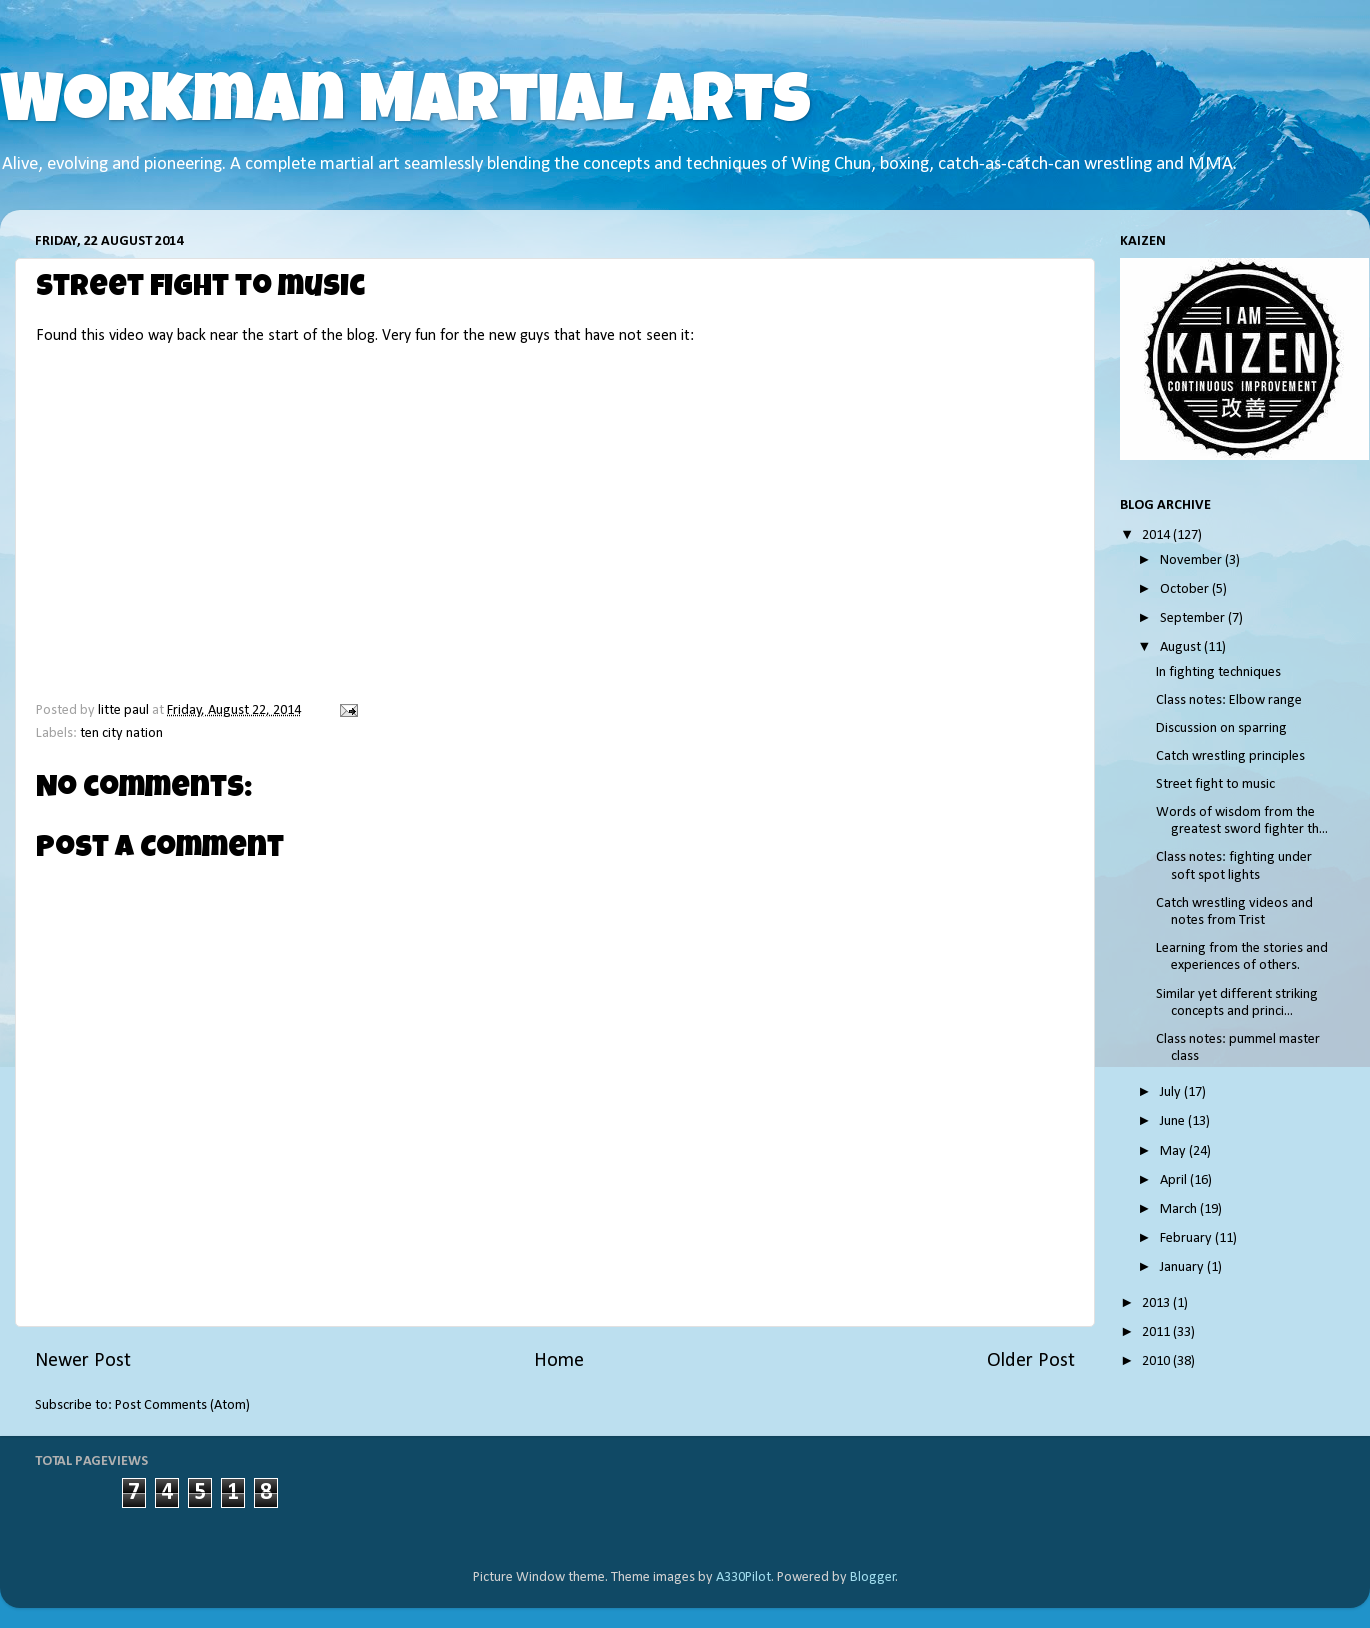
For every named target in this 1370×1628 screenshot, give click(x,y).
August (1182, 647)
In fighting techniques (1218, 672)
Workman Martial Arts (405, 107)
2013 (1157, 1303)
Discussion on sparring (1221, 728)
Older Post (1031, 1361)
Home (559, 1361)
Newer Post (83, 1361)
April (1175, 1180)
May (1174, 1151)
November (1192, 560)
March (1180, 1209)
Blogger (873, 1577)
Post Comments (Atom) (182, 1405)
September (1194, 618)
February (1187, 1238)
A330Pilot (743, 1577)
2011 (1157, 1332)
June (1174, 1121)
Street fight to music (1215, 784)
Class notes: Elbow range (1229, 700)
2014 (1157, 535)
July (1172, 1092)
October (1186, 589)
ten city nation (121, 733)
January (1183, 1267)
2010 (1157, 1361)
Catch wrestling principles (1230, 756)
